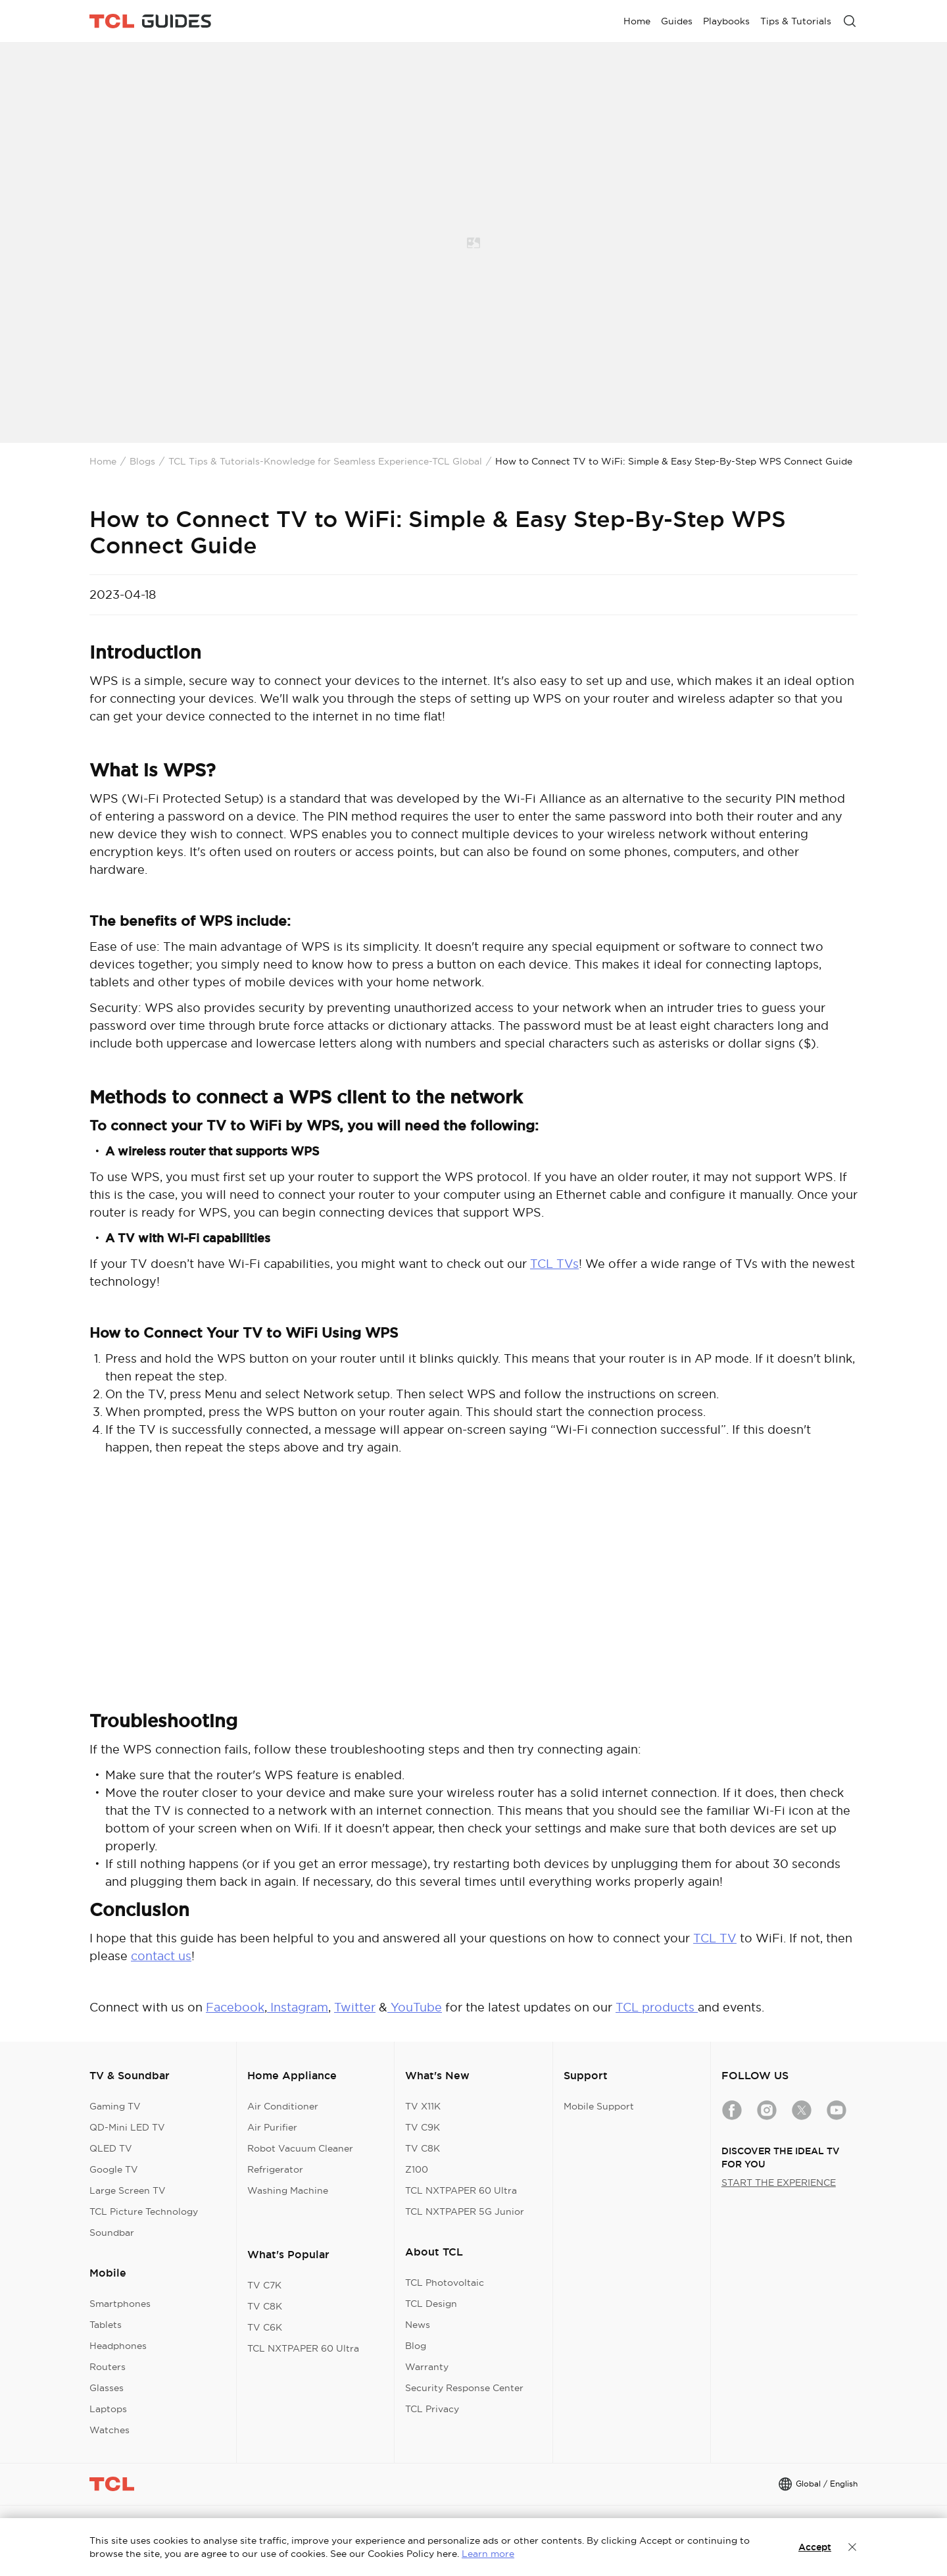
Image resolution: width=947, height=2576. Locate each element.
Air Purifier (272, 2127)
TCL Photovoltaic (444, 2282)
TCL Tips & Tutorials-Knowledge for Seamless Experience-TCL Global (325, 461)
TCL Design (431, 2304)
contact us (161, 1955)
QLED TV (110, 2148)
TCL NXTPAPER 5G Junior (464, 2211)
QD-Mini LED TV (127, 2127)
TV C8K (264, 2306)
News (417, 2325)
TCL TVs (554, 1263)
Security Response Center (464, 2388)
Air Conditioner (282, 2106)
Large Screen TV (127, 2190)
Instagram (297, 2007)
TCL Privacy (432, 2409)
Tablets (105, 2325)
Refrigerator (275, 2169)
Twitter (355, 2007)
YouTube (414, 2007)
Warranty (427, 2367)
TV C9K (422, 2127)
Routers (107, 2367)
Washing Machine (287, 2190)
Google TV (113, 2169)
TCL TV (715, 1938)
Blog (415, 2346)
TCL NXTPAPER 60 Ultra (303, 2348)
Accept (814, 2547)
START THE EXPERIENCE (778, 2182)
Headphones (118, 2346)
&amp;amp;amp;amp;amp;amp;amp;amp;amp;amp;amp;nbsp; (473, 1593)
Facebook (235, 2007)
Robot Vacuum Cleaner (300, 2148)
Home (102, 461)
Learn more (488, 2554)
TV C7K (264, 2285)
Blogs (142, 461)
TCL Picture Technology (143, 2211)
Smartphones (120, 2304)
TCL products (657, 2007)
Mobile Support (599, 2106)
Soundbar (111, 2232)
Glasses (106, 2388)
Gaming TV (115, 2106)
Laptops (108, 2409)
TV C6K (264, 2327)
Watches (109, 2430)
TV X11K (423, 2106)
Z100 (416, 2169)
